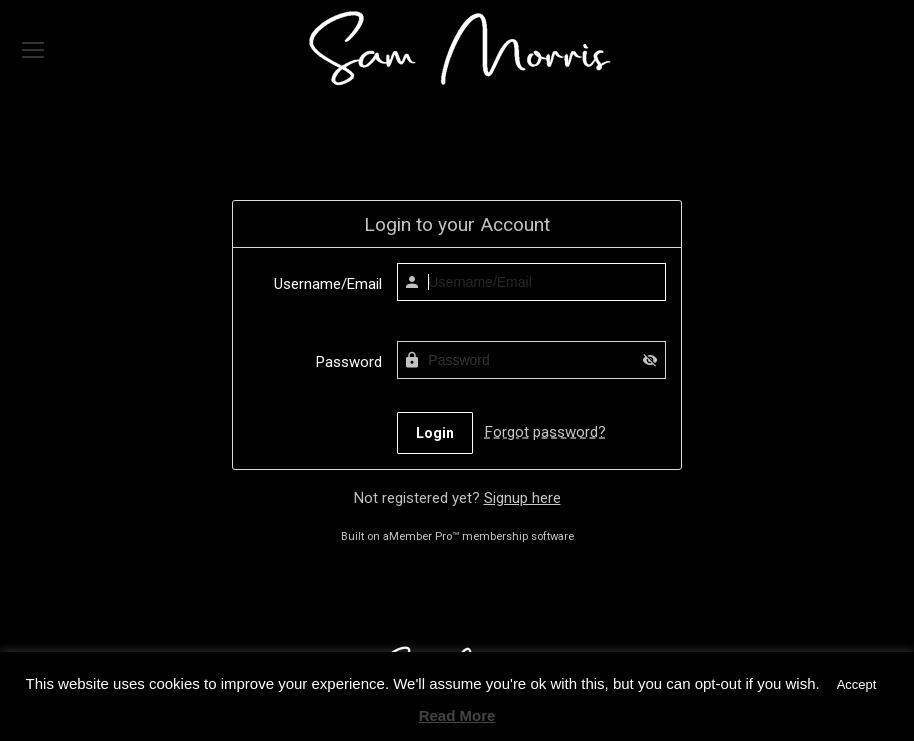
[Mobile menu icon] (33, 50)
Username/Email (328, 284)
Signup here (522, 498)
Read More (457, 715)
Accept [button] (857, 684)
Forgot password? (545, 432)
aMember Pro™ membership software (478, 536)
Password (349, 362)
